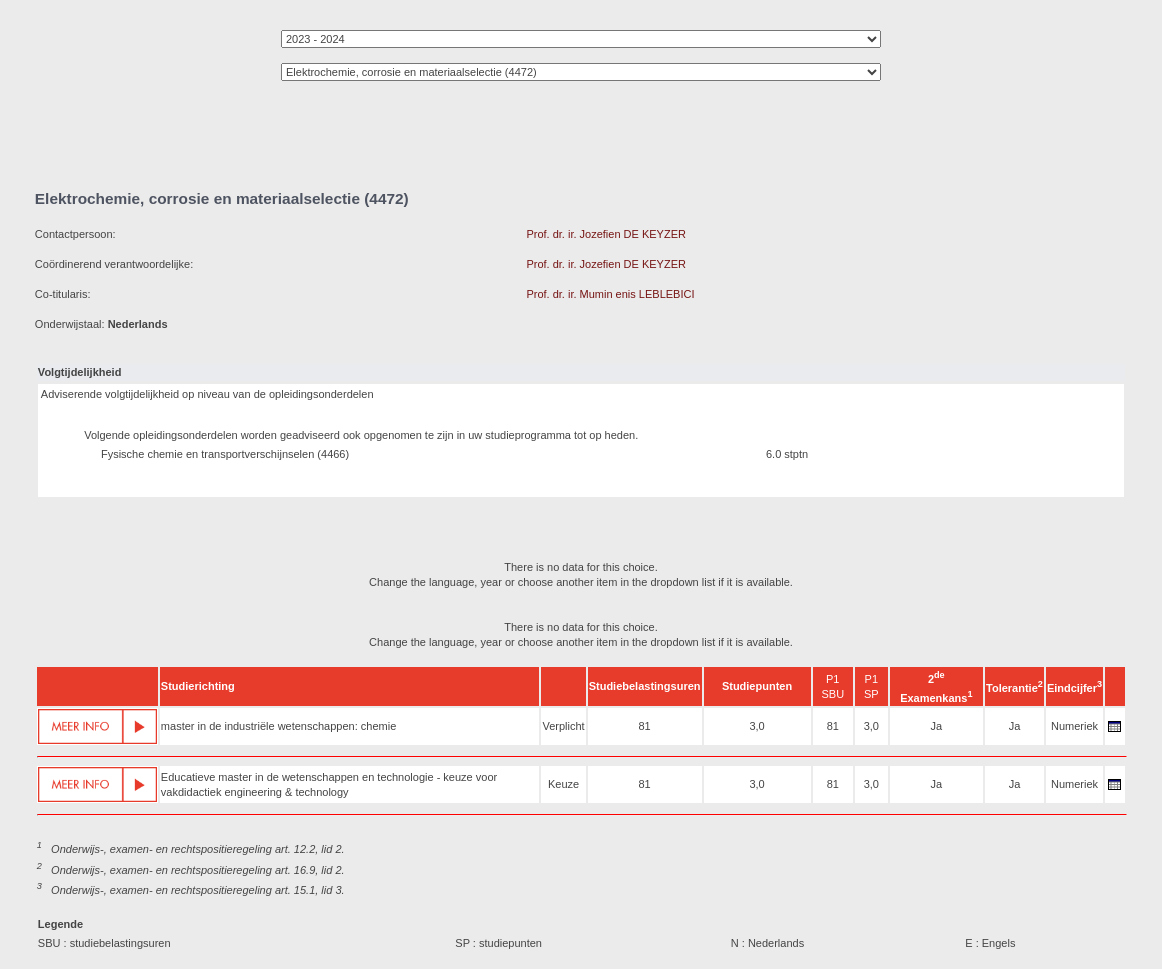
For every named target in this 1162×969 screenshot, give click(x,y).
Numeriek (1074, 726)
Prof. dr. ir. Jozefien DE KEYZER (606, 234)
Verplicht (563, 726)
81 (644, 726)
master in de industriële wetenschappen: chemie (278, 726)
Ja (936, 726)
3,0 (756, 726)
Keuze (563, 784)
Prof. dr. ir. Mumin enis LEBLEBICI (610, 294)
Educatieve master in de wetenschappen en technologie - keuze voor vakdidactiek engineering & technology (329, 784)
